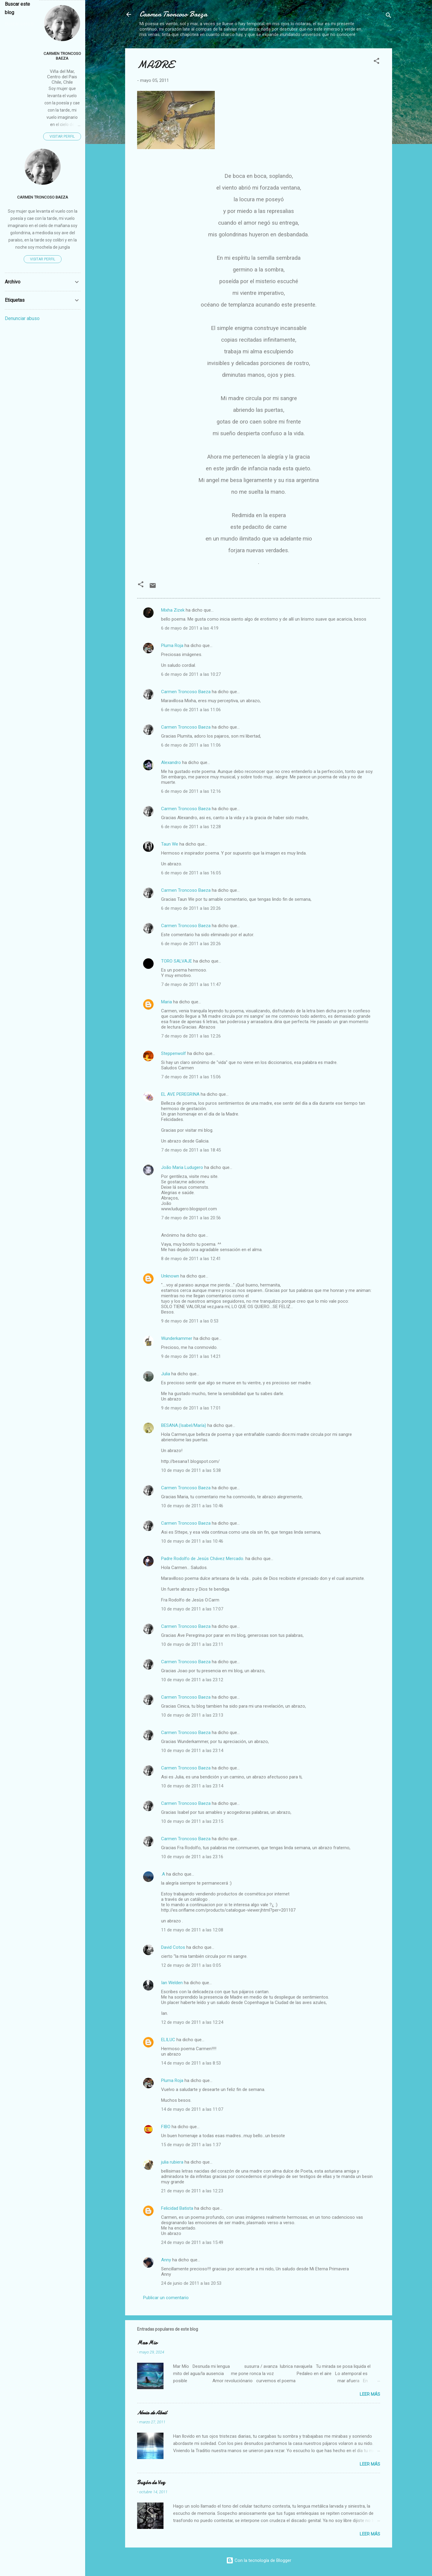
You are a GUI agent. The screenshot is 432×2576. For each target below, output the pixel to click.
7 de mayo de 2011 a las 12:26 (191, 1036)
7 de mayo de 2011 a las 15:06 (191, 1077)
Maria (166, 1002)
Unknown (170, 1276)
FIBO (165, 2126)
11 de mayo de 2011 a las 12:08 (192, 1930)
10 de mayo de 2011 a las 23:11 (192, 1644)
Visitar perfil (62, 136)
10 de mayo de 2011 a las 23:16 (192, 1856)
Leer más (370, 2394)
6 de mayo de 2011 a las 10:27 (191, 674)
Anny (166, 2260)
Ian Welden (172, 1982)
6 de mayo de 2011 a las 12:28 (191, 826)
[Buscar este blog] (19, 24)
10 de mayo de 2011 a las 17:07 (192, 1609)
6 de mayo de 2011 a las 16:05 (191, 873)
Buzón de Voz (151, 2482)
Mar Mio (147, 2343)
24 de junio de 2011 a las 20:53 (191, 2283)
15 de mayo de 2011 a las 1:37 (191, 2144)
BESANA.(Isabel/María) (183, 1425)
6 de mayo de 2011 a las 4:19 (189, 628)
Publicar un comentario (166, 2297)
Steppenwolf (173, 1053)
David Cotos (173, 1947)
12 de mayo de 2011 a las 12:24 (192, 2022)
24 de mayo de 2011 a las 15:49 (192, 2242)
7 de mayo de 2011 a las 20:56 (191, 1218)
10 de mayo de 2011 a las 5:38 (191, 1470)
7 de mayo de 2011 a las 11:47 (191, 984)
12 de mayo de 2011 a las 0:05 (191, 1965)
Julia (165, 1373)
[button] (376, 62)
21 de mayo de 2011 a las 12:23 (192, 2191)
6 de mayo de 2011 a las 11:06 (191, 709)
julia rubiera (172, 2162)
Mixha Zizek (172, 610)
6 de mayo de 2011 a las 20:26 (191, 908)
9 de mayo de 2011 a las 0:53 (189, 1321)
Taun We (169, 844)
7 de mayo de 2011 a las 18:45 (191, 1150)
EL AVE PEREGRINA (180, 1094)
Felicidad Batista (177, 2208)
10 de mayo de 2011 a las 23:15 (192, 1821)
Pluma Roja (172, 645)
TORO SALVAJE (176, 961)
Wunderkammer (176, 1338)
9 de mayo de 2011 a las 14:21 (191, 1356)
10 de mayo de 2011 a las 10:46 (192, 1505)
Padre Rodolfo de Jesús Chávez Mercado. (202, 1558)
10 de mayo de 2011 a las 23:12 (192, 1679)
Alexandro (171, 762)
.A (163, 1874)
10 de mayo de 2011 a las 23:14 (192, 1750)
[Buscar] (388, 16)
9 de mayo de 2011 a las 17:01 (191, 1408)
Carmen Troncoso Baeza (173, 14)
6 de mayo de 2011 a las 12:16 (191, 791)
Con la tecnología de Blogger (258, 2560)
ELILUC (168, 2039)
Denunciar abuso (22, 318)
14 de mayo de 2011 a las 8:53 (191, 2063)
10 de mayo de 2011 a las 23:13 (192, 1715)
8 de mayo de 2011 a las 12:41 (191, 1258)
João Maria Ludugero (182, 1167)
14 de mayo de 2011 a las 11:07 (192, 2109)
